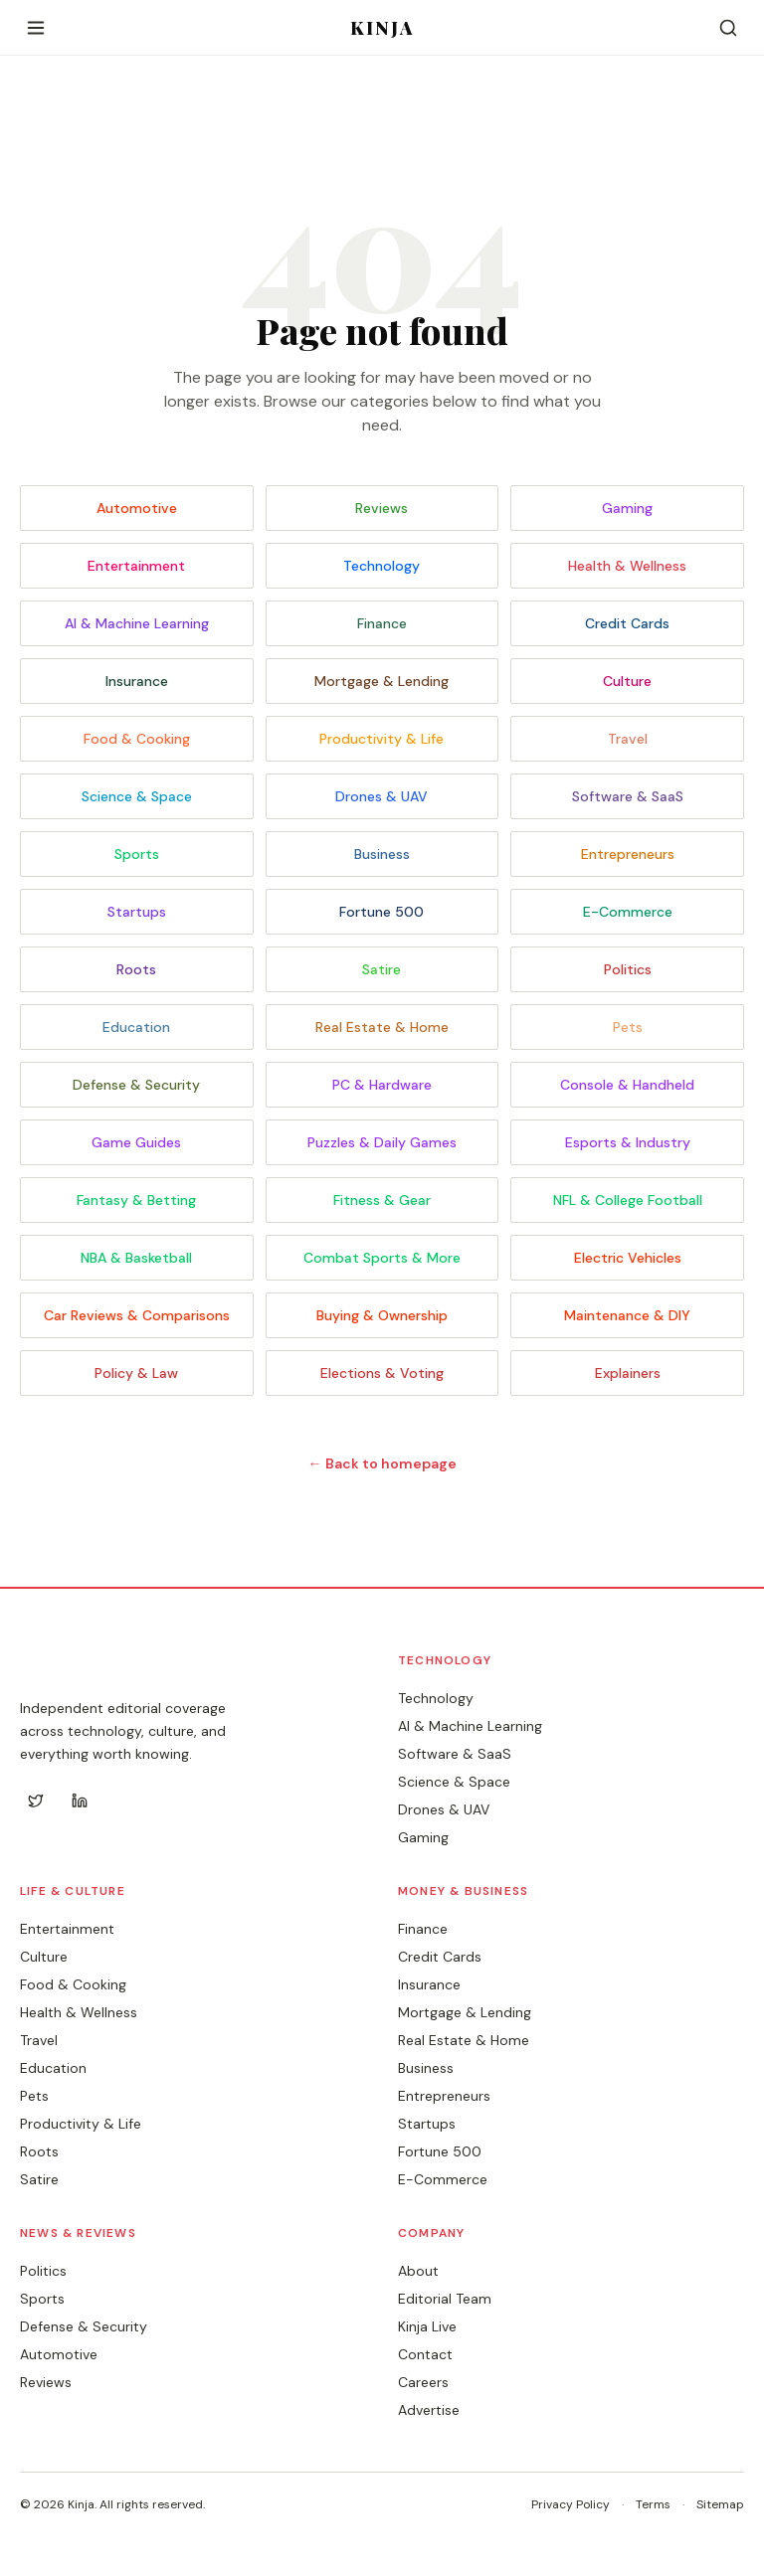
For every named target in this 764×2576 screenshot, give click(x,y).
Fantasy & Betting (136, 1200)
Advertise (429, 2410)
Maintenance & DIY (627, 1315)
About (418, 2271)
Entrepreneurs (627, 854)
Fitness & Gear (382, 1200)
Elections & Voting (382, 1373)
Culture (627, 681)
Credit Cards (627, 623)
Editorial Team (444, 2299)
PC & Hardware (382, 1085)
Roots (136, 969)
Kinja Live (427, 2326)
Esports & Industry (627, 1142)
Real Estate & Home (382, 1027)
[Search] (728, 28)
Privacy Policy (570, 2504)
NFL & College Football (627, 1200)
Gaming (627, 508)
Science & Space (137, 796)
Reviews (381, 508)
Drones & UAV (381, 796)
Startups (136, 912)
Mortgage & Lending (381, 681)
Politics (628, 969)
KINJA (382, 28)
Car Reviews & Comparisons (137, 1315)
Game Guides (136, 1142)
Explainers (628, 1373)
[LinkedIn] (80, 1800)
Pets (628, 1027)
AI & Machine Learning (137, 623)
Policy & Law (136, 1373)
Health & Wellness (627, 566)
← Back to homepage (382, 1463)
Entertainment (136, 566)
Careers (423, 2382)
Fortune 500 (381, 912)
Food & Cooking (137, 739)
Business (382, 854)
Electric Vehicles (627, 1258)
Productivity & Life (381, 739)
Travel (628, 739)
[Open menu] (36, 28)
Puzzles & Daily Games (382, 1142)
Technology (381, 566)
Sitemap (720, 2504)
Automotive (136, 508)
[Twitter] (36, 1800)
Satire (381, 969)
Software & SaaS (627, 796)
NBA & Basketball (136, 1258)
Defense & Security (136, 1085)
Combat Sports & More (382, 1258)
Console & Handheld (627, 1085)
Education (136, 1027)
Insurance (136, 681)
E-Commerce (627, 912)
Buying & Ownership (382, 1315)
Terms (653, 2504)
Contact (425, 2354)
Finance (382, 623)
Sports (136, 854)
